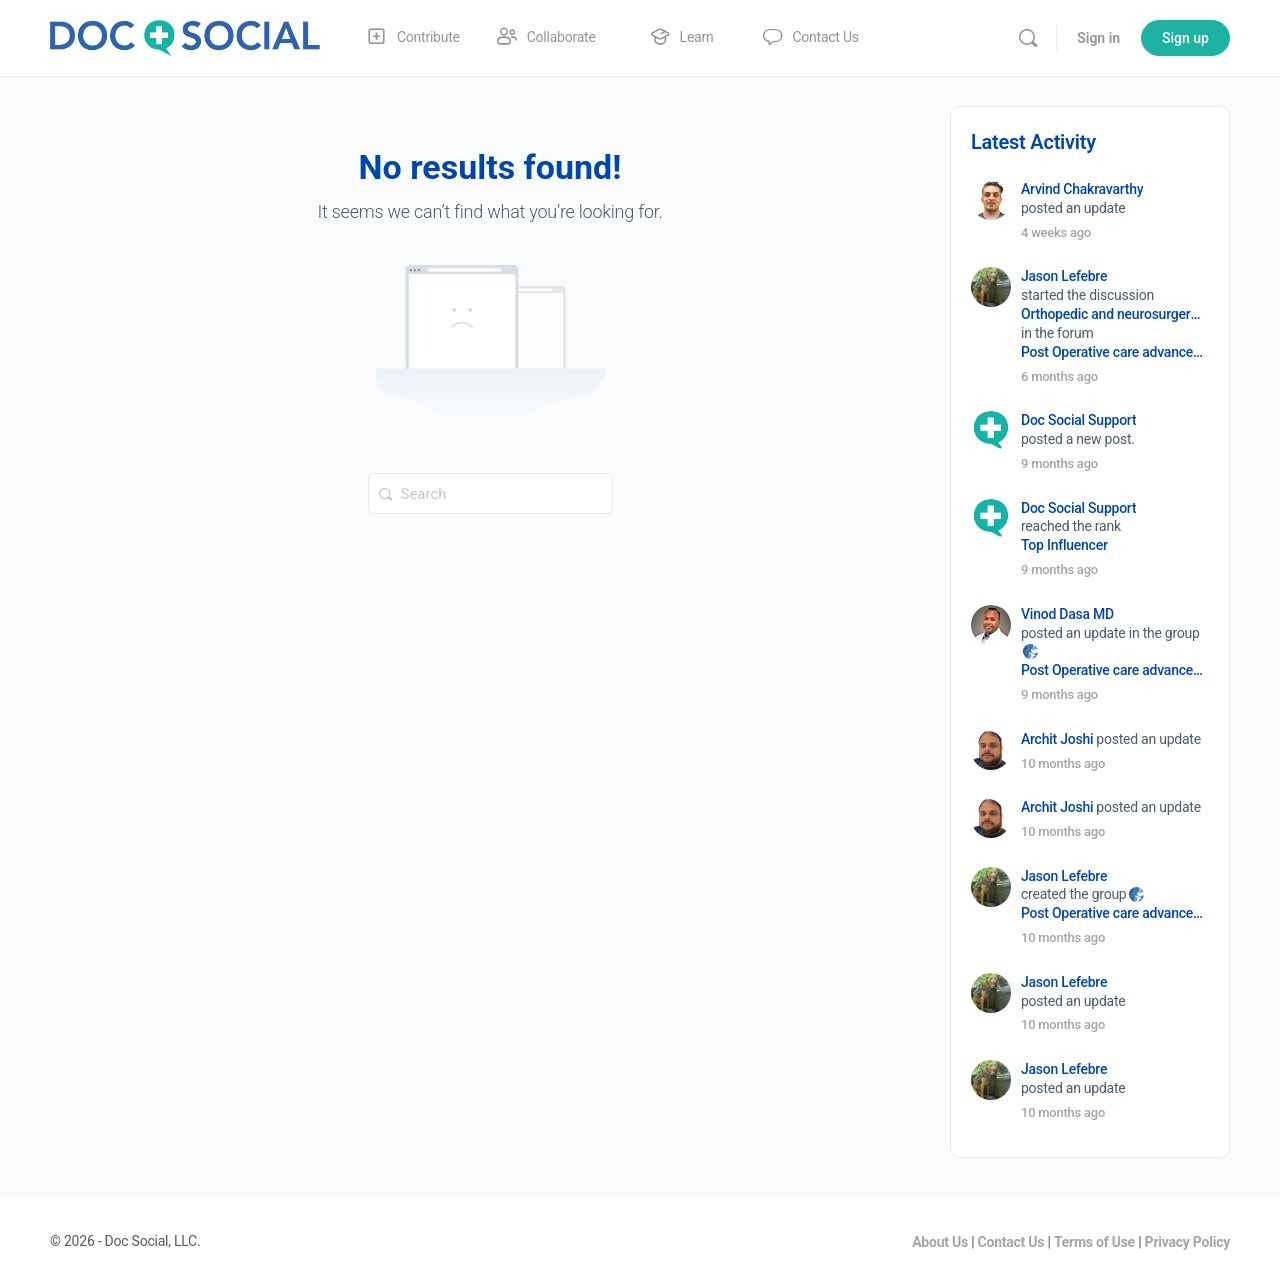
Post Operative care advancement (1113, 352)
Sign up (1185, 38)
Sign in (1098, 38)
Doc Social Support (1078, 420)
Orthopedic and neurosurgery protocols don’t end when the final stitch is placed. (1113, 314)
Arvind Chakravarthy (1082, 189)
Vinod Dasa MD (1067, 614)
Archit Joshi (1057, 739)
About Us (940, 1242)
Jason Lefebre (1064, 276)
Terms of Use (1094, 1242)
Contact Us (1011, 1242)
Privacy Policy (1187, 1242)
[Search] (1028, 38)
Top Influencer (1064, 545)
